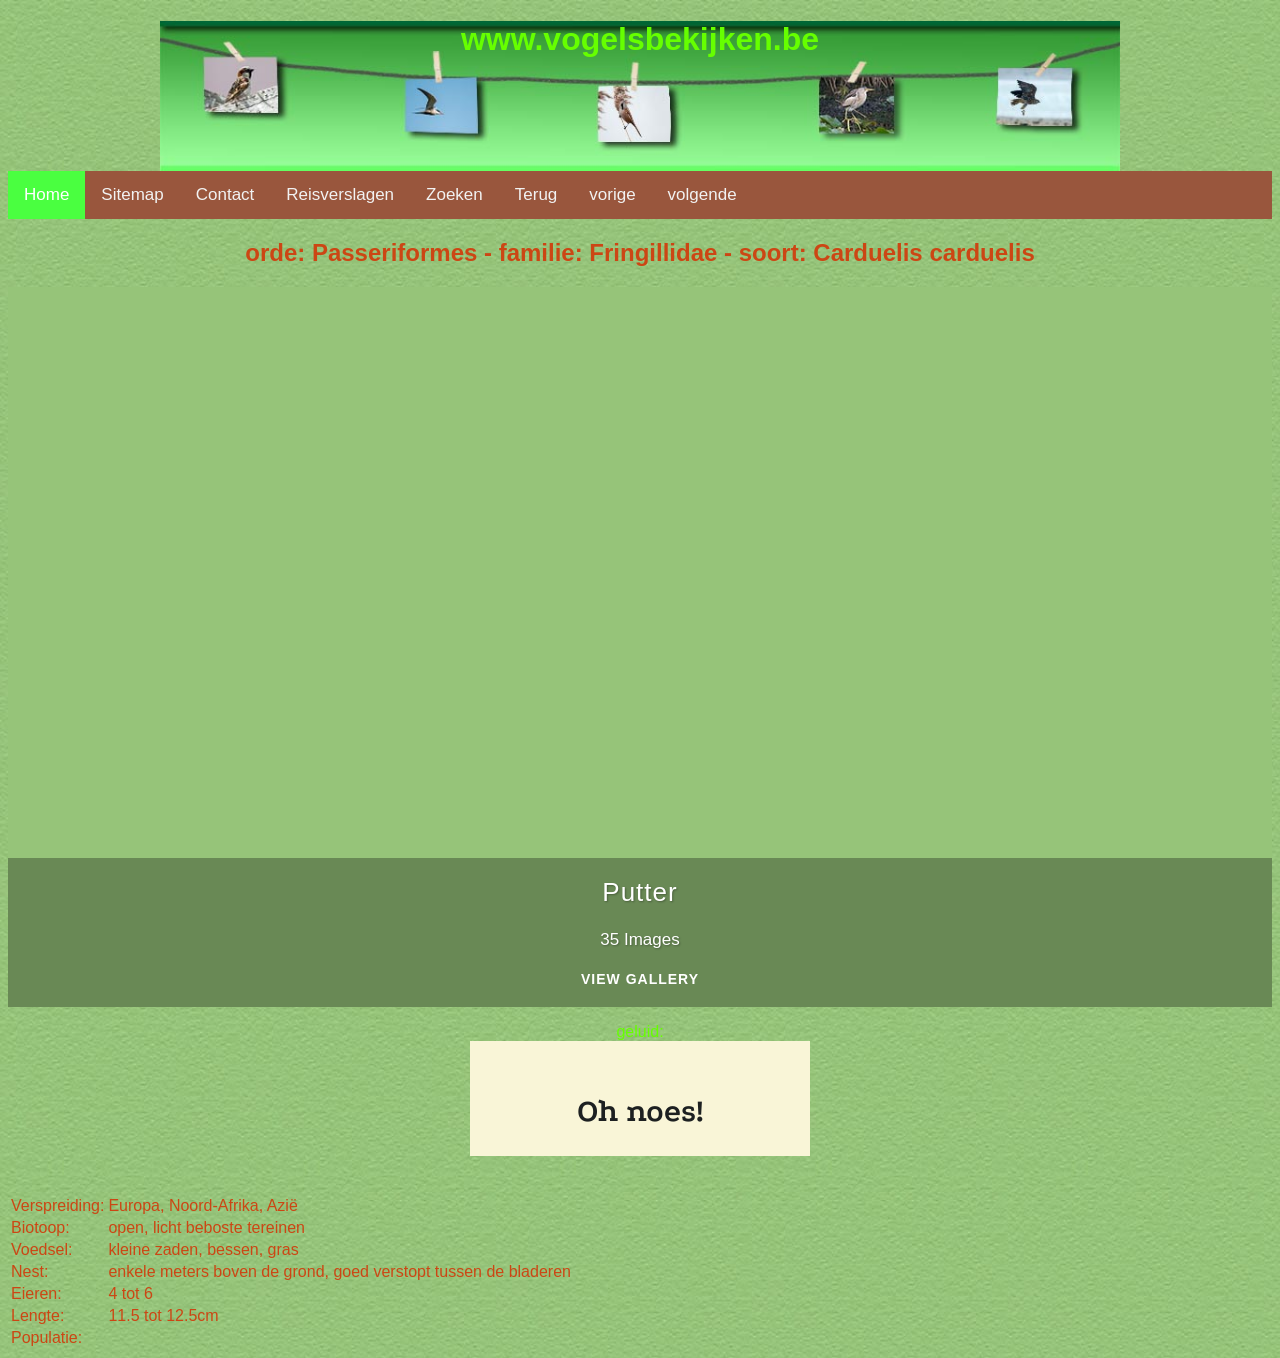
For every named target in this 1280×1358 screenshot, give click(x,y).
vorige (612, 194)
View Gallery (640, 979)
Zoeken (454, 194)
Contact (225, 194)
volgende (702, 194)
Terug (536, 194)
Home (46, 194)
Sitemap (132, 194)
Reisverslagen (340, 194)
